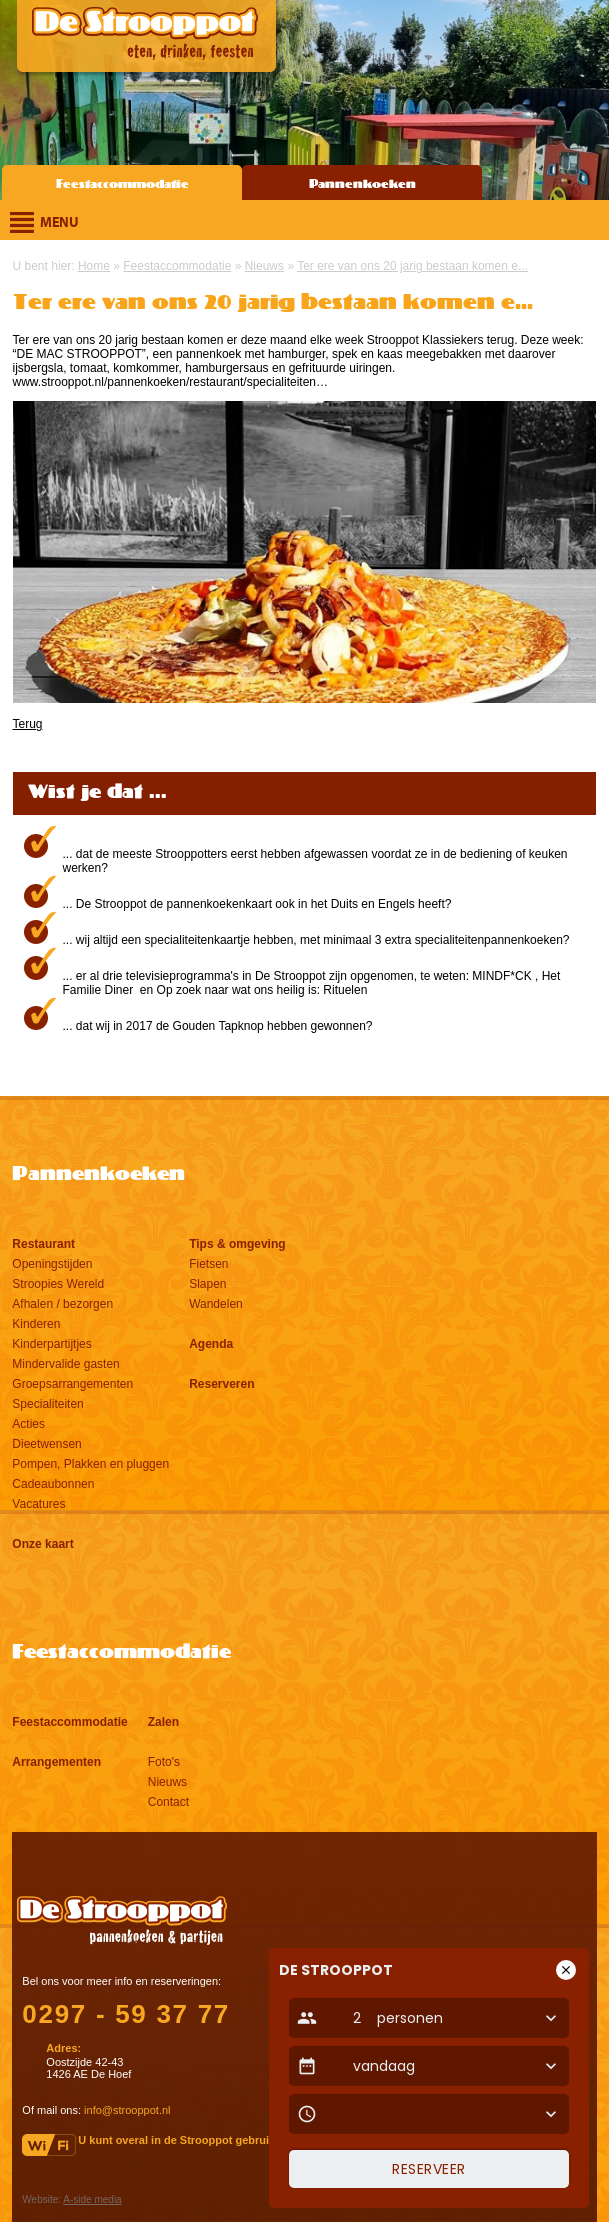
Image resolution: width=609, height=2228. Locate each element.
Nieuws (167, 1782)
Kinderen (36, 1324)
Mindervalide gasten (65, 1364)
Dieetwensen (46, 1444)
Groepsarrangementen (72, 1384)
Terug (28, 724)
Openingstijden (52, 1264)
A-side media (92, 2199)
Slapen (207, 1284)
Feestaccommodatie (122, 184)
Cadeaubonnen (53, 1484)
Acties (28, 1424)
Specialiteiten (47, 1404)
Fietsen (208, 1264)
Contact (168, 1802)
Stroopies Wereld (58, 1284)
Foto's (164, 1762)
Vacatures (38, 1504)
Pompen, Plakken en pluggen (90, 1464)
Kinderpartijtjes (51, 1344)
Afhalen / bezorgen (62, 1304)
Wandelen (216, 1304)
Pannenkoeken (362, 184)
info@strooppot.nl (127, 2110)
